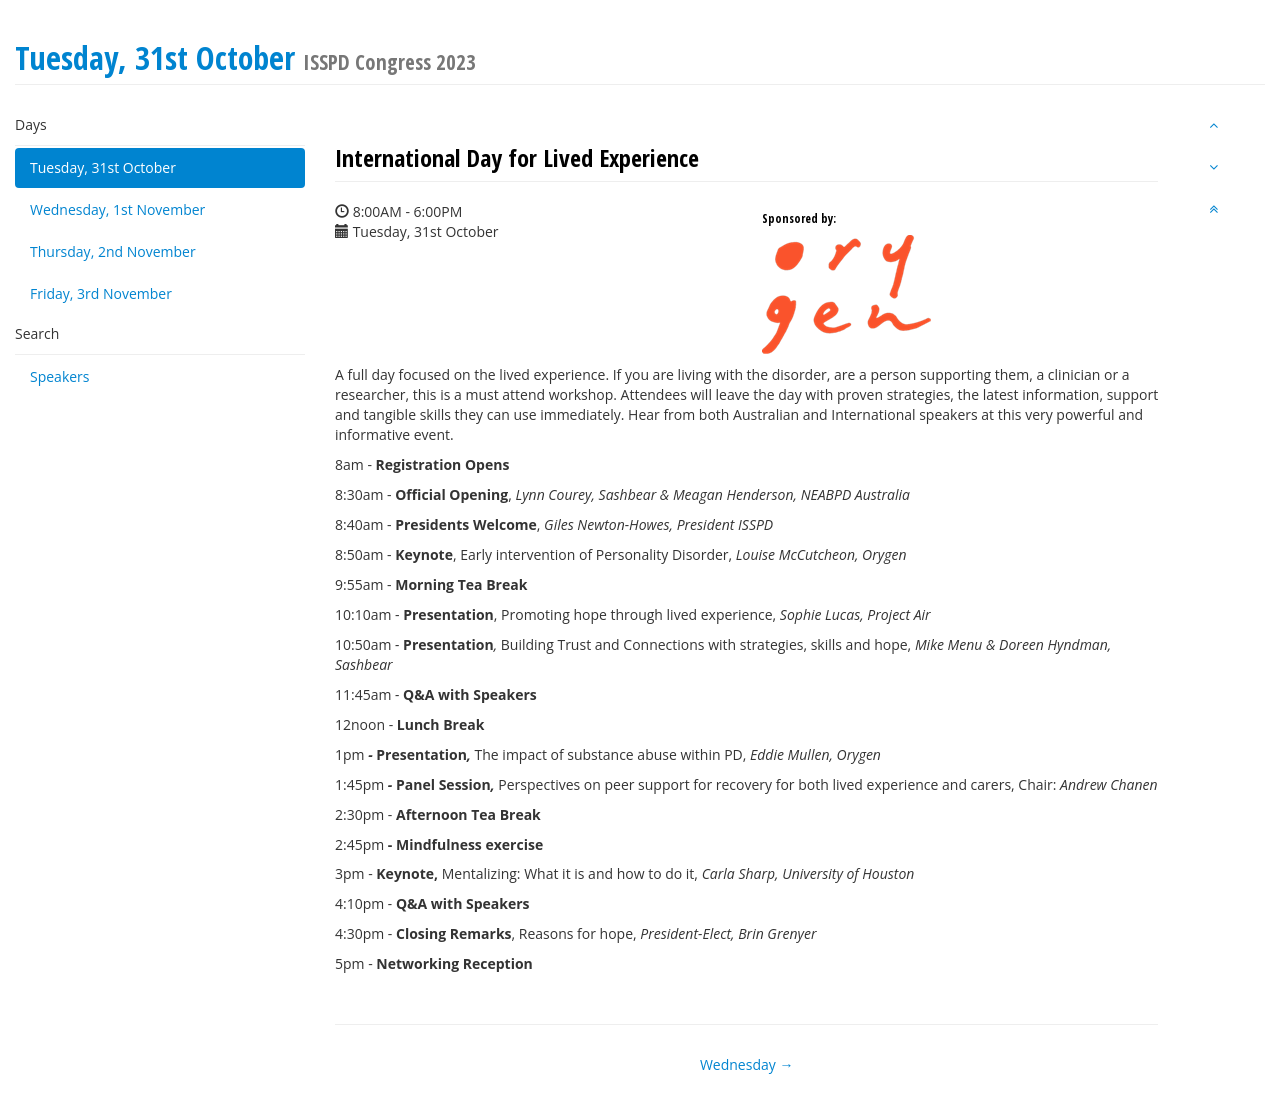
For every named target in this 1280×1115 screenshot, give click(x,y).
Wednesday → (746, 1064)
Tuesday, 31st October (103, 167)
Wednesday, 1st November (117, 209)
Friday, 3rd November (101, 293)
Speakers (60, 376)
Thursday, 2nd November (113, 251)
